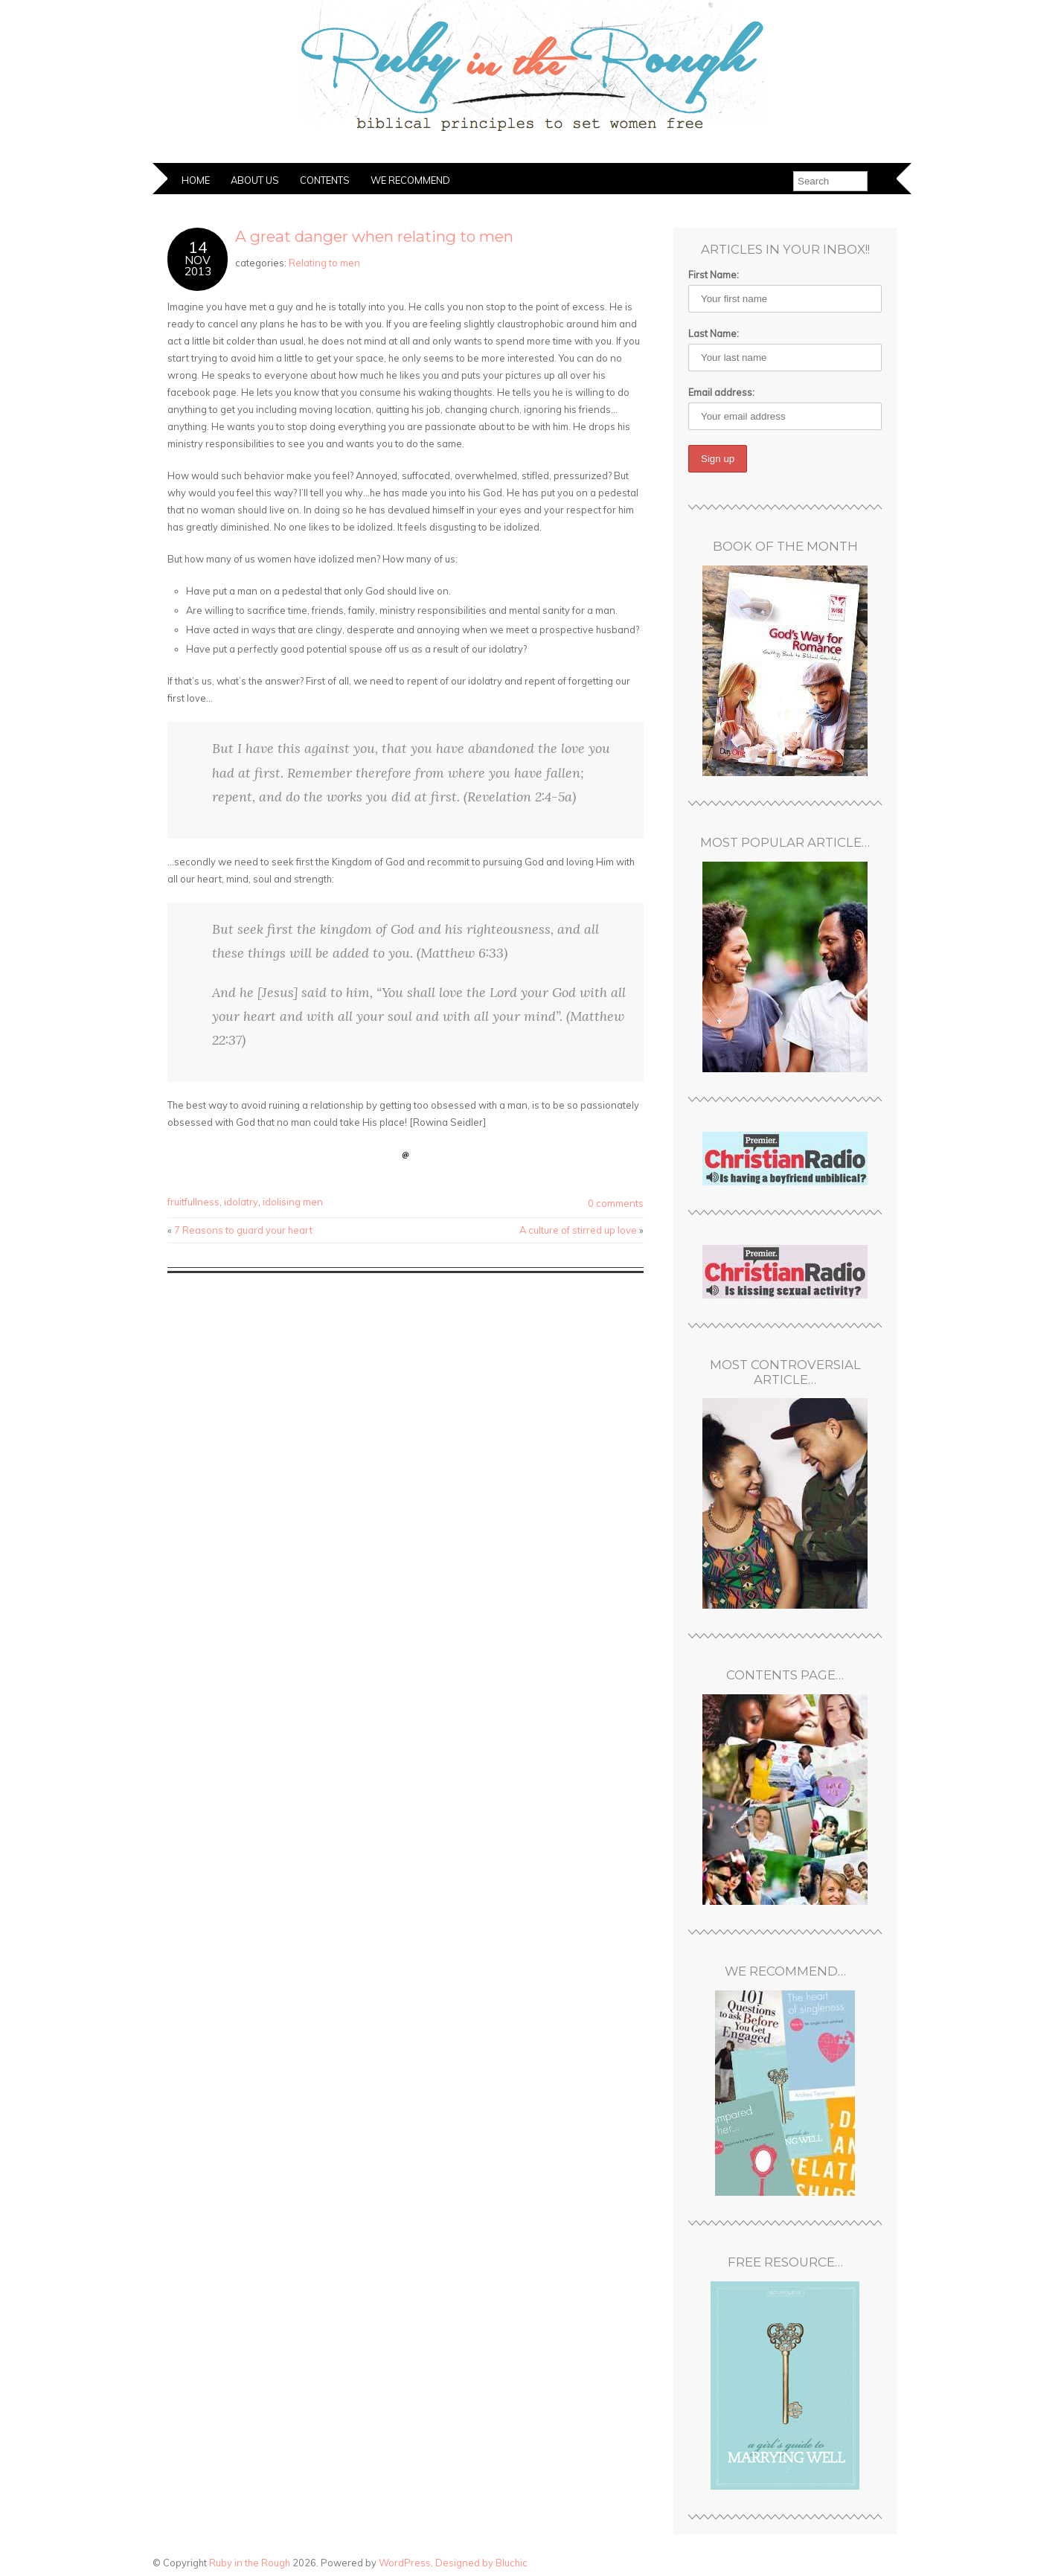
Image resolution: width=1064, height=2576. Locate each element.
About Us (255, 180)
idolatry (241, 1202)
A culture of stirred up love (578, 1230)
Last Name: (713, 333)
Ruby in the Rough (249, 2563)
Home (196, 180)
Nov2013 (198, 265)
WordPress (405, 2563)
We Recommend (410, 180)
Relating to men (324, 263)
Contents (325, 180)
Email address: (721, 392)
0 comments (616, 1203)
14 (198, 247)
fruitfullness (193, 1202)
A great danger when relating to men (374, 236)
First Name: (713, 275)
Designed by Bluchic (481, 2563)
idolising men (293, 1202)
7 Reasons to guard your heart (243, 1230)
